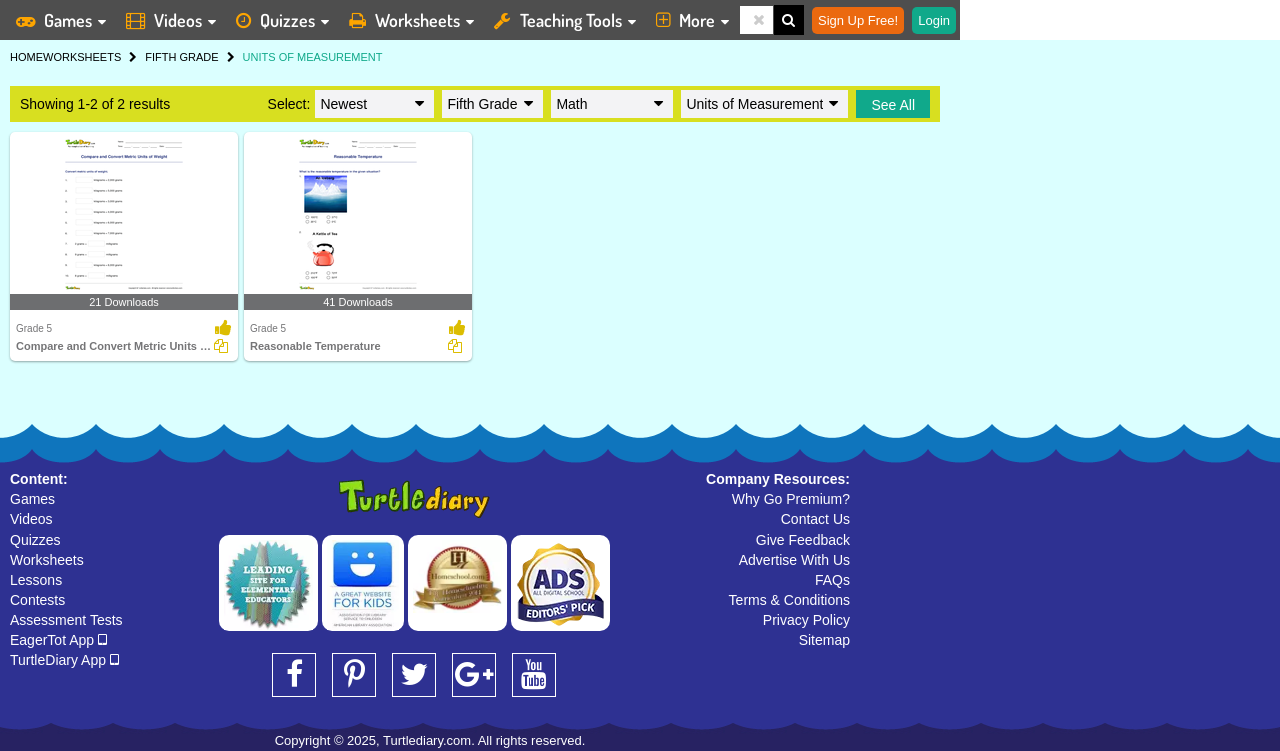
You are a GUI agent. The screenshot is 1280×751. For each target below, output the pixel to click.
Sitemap (824, 640)
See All (893, 105)
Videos (31, 519)
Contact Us (815, 519)
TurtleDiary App (64, 660)
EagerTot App (58, 640)
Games (32, 499)
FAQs (832, 580)
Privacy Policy (806, 620)
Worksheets (47, 560)
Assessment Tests (66, 620)
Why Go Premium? (791, 499)
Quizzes (35, 540)
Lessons (36, 580)
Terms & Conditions (789, 600)
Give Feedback (803, 540)
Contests (37, 600)
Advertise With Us (794, 560)
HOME (26, 57)
